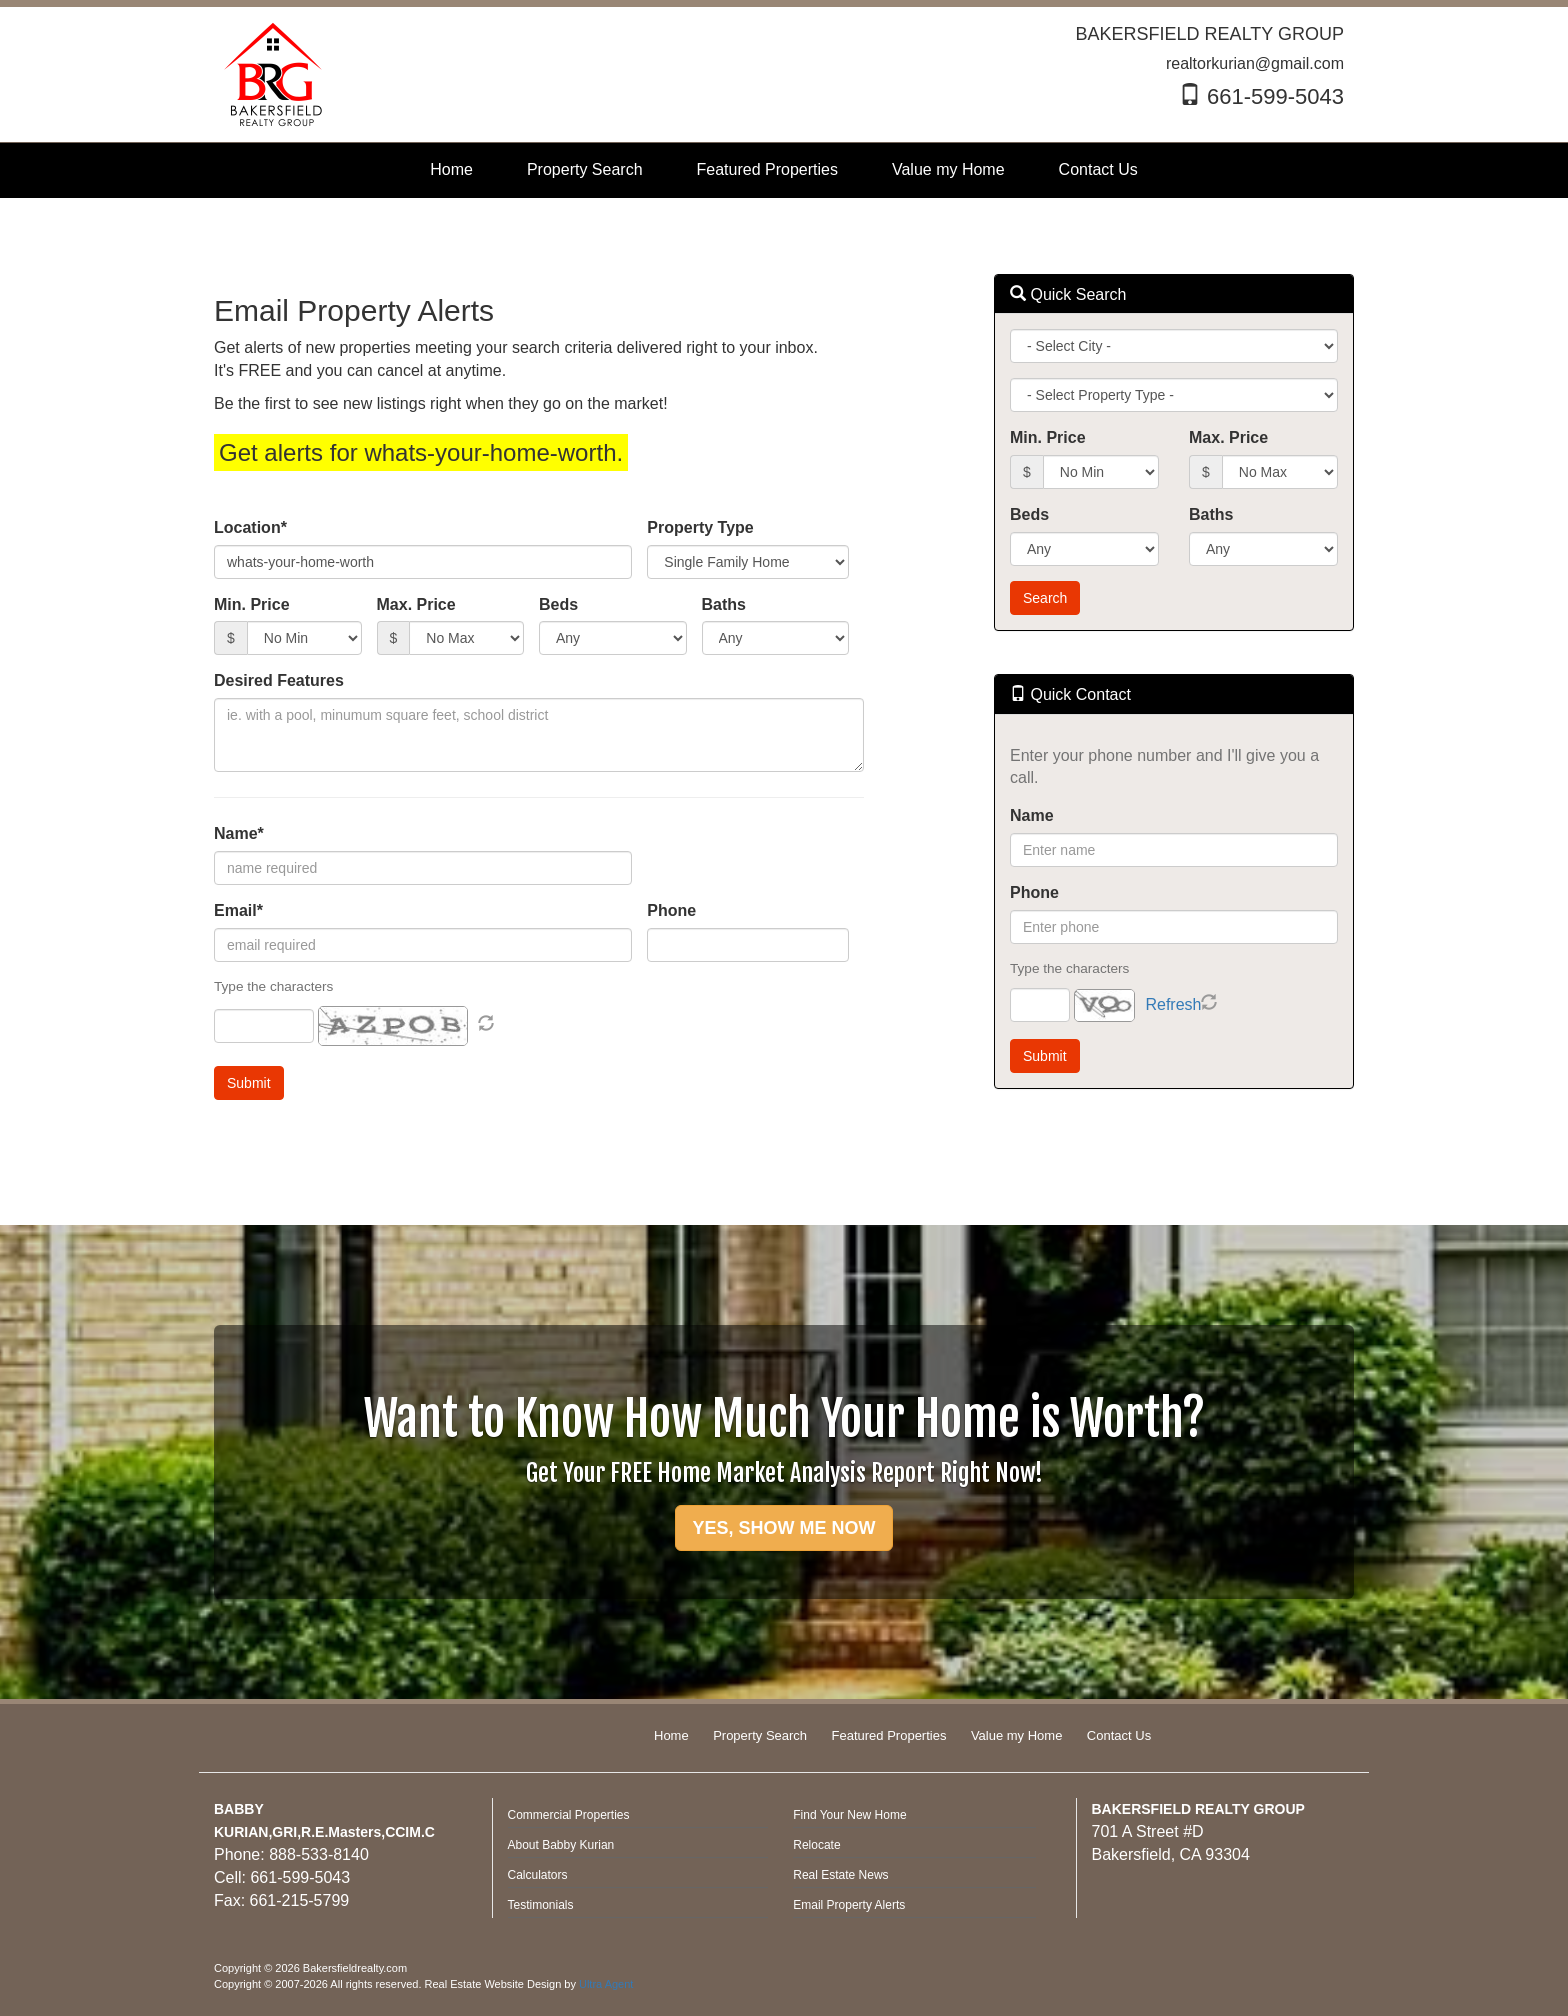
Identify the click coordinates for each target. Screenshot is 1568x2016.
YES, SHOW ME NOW (783, 1528)
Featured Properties (889, 1735)
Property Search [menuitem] (585, 169)
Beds (558, 604)
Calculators (538, 1875)
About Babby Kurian (561, 1845)
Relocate (816, 1845)
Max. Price (416, 604)
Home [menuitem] (451, 169)
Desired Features (279, 680)
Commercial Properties (569, 1815)
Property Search (760, 1735)
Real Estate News (840, 1875)
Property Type (700, 527)
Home (671, 1735)
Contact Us (1119, 1735)
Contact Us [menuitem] (1098, 169)
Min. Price (252, 604)
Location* (250, 527)
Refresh (1173, 1004)
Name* (239, 833)
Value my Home (1017, 1735)
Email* (238, 910)
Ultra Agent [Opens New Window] (606, 1984)
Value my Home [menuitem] (948, 169)
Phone (671, 910)
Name (1032, 815)
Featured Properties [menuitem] (767, 169)
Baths (724, 604)
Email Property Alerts (849, 1905)
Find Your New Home (849, 1815)
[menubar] (783, 170)
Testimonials (541, 1905)
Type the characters (1069, 968)
